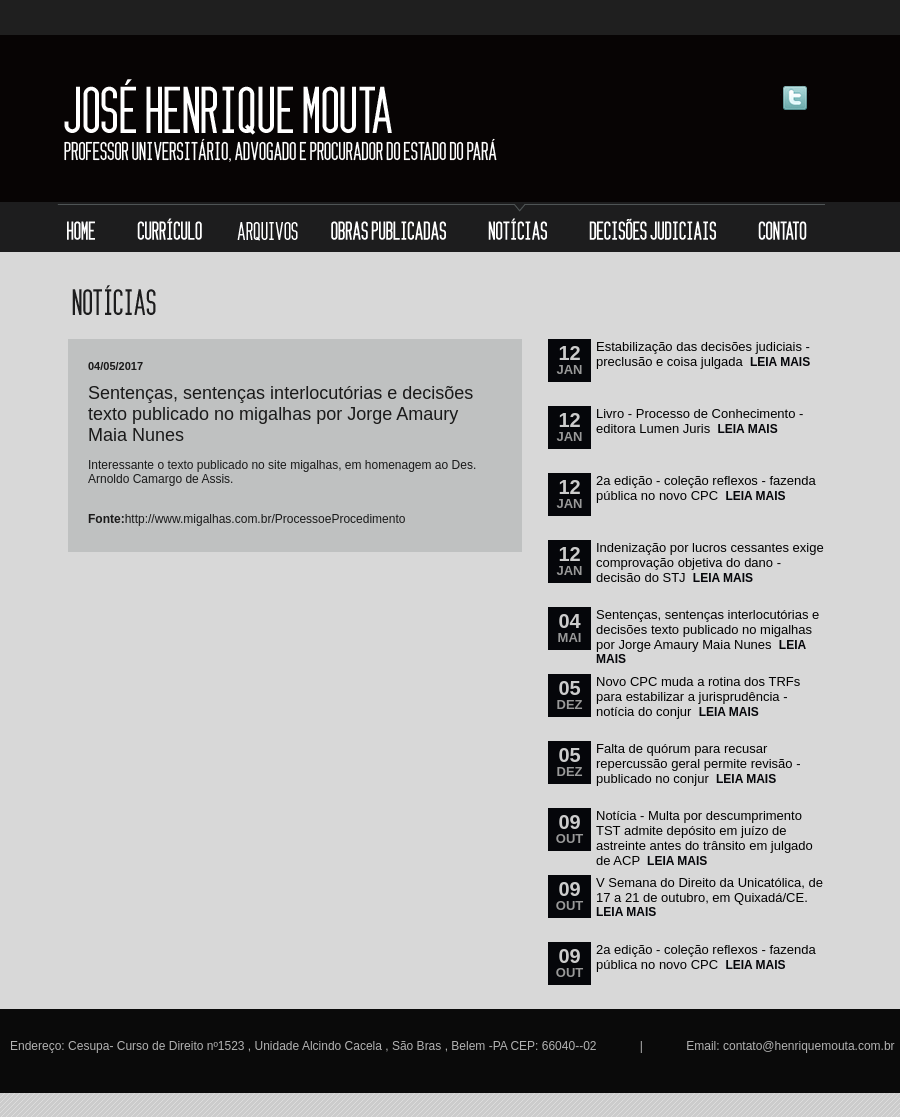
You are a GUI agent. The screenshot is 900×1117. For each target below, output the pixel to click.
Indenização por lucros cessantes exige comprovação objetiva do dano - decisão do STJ (710, 562)
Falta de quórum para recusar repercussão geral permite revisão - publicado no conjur (698, 763)
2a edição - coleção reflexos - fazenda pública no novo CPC (706, 488)
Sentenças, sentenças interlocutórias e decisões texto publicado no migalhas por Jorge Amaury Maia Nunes (707, 629)
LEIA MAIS (780, 362)
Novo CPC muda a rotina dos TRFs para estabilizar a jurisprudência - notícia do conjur (698, 696)
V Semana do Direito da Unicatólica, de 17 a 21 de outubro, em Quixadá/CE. (709, 890)
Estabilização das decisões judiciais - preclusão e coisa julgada (703, 354)
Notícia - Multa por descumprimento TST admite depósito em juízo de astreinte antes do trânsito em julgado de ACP (704, 838)
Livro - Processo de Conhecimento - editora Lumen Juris (699, 421)
